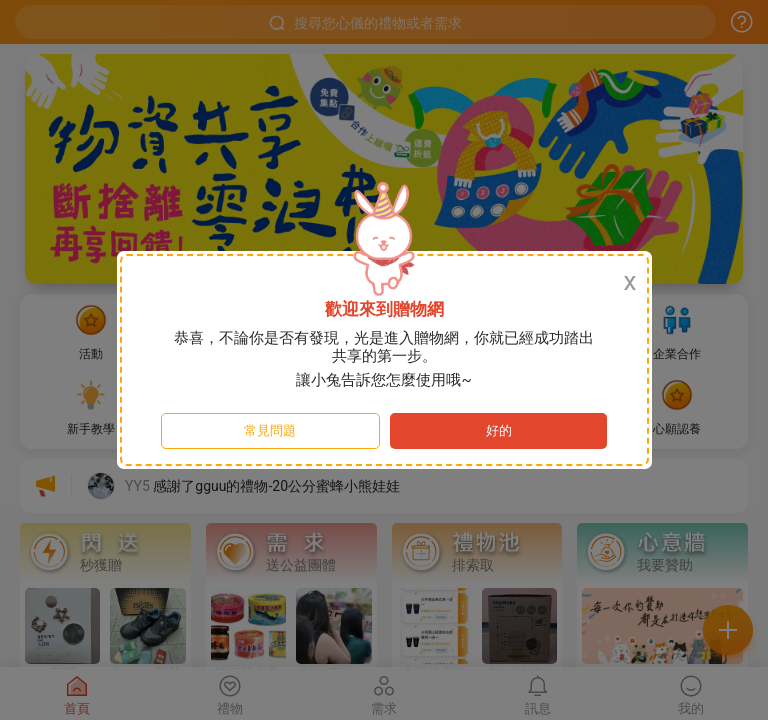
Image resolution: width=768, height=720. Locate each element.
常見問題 (270, 430)
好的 (499, 430)
